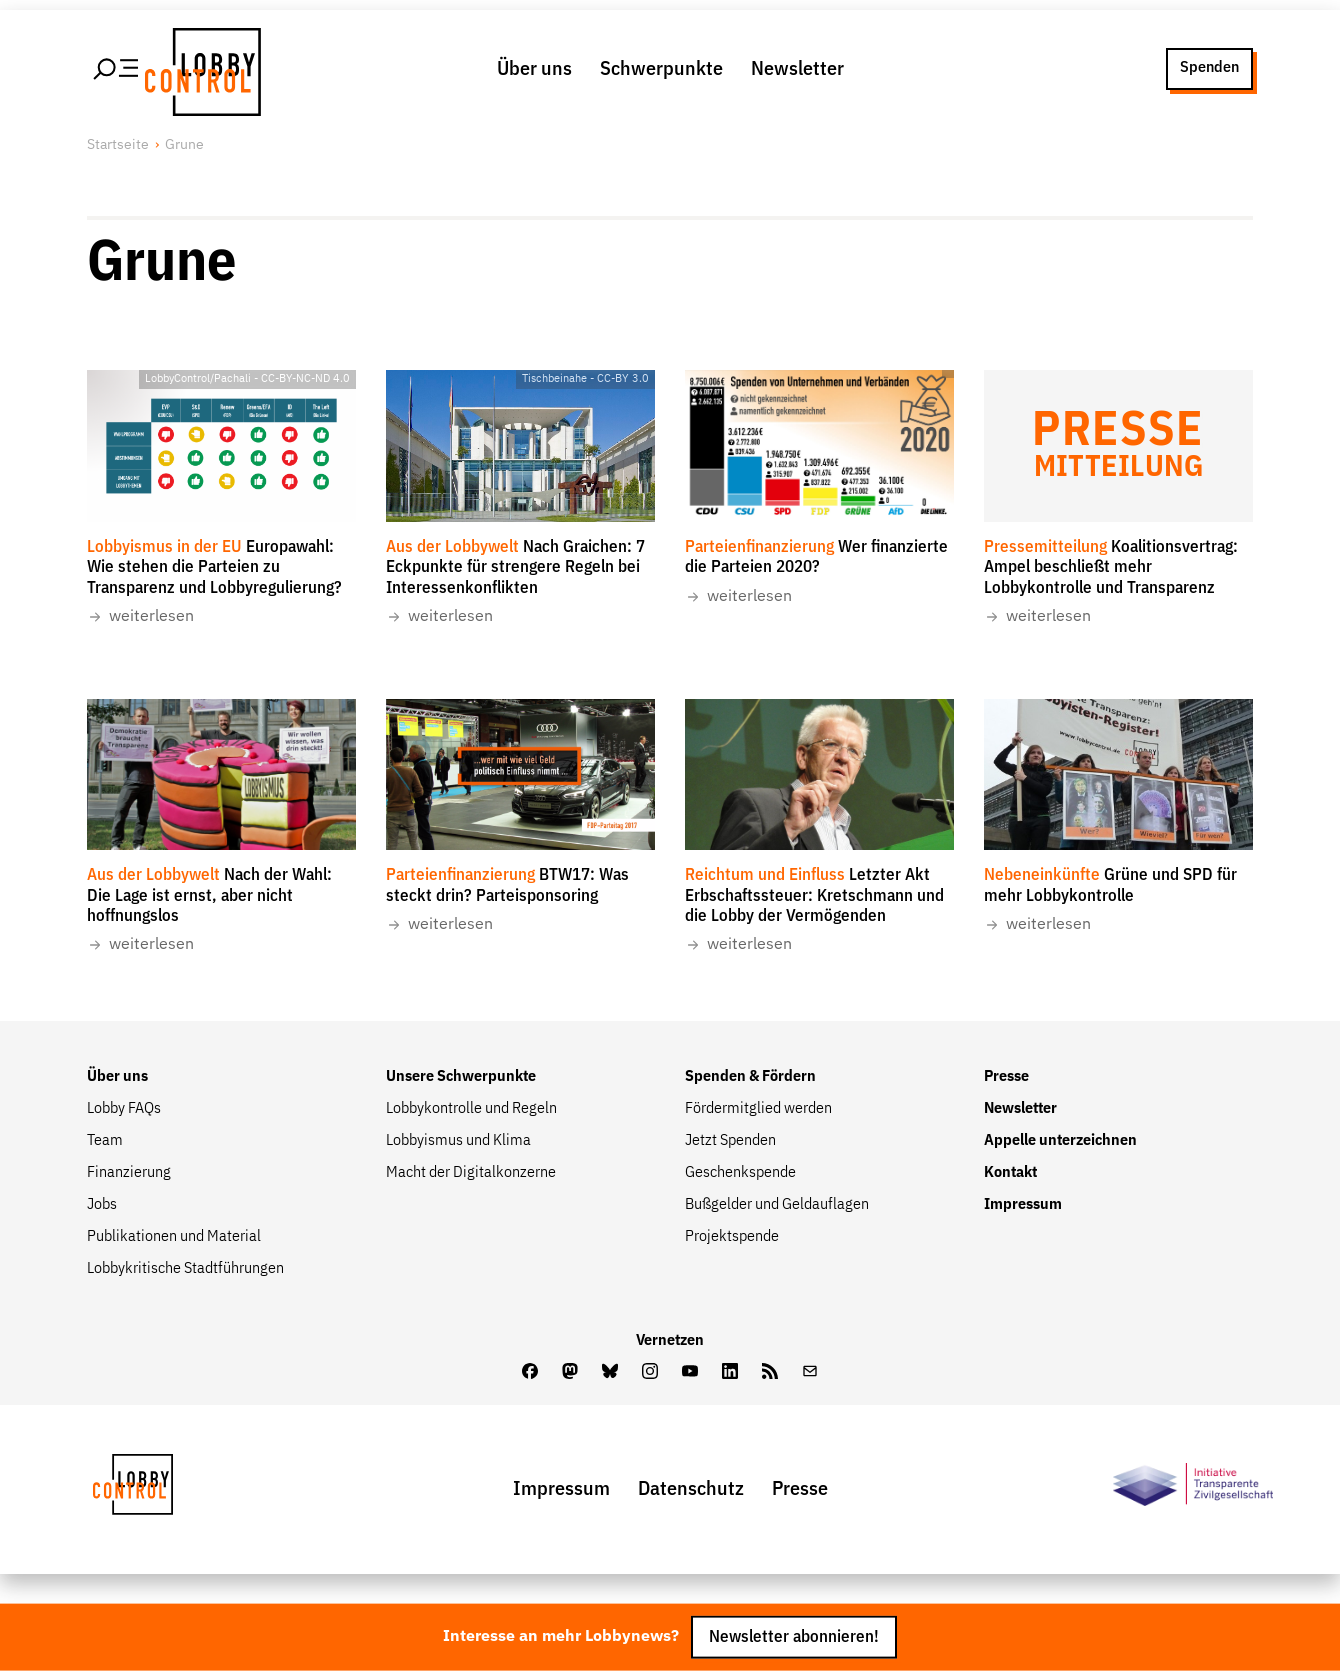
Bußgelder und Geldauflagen (777, 1205)
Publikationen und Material (174, 1237)
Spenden (1209, 68)
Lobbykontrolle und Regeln (471, 1109)
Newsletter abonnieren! (794, 1637)
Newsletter (797, 69)
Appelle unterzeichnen (1060, 1141)
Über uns (534, 69)
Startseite (118, 145)
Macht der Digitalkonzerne (471, 1173)
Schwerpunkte (661, 69)
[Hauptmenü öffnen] (117, 69)
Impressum (1023, 1205)
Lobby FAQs (124, 1109)
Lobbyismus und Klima (458, 1141)
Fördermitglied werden (758, 1109)
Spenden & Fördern (750, 1077)
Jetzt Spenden (730, 1141)
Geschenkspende (740, 1173)
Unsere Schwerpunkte (461, 1077)
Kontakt (1010, 1173)
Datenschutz (691, 1489)
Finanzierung (129, 1173)
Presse (1006, 1077)
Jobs (102, 1205)
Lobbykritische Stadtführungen (185, 1269)
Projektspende (732, 1237)
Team (105, 1141)
